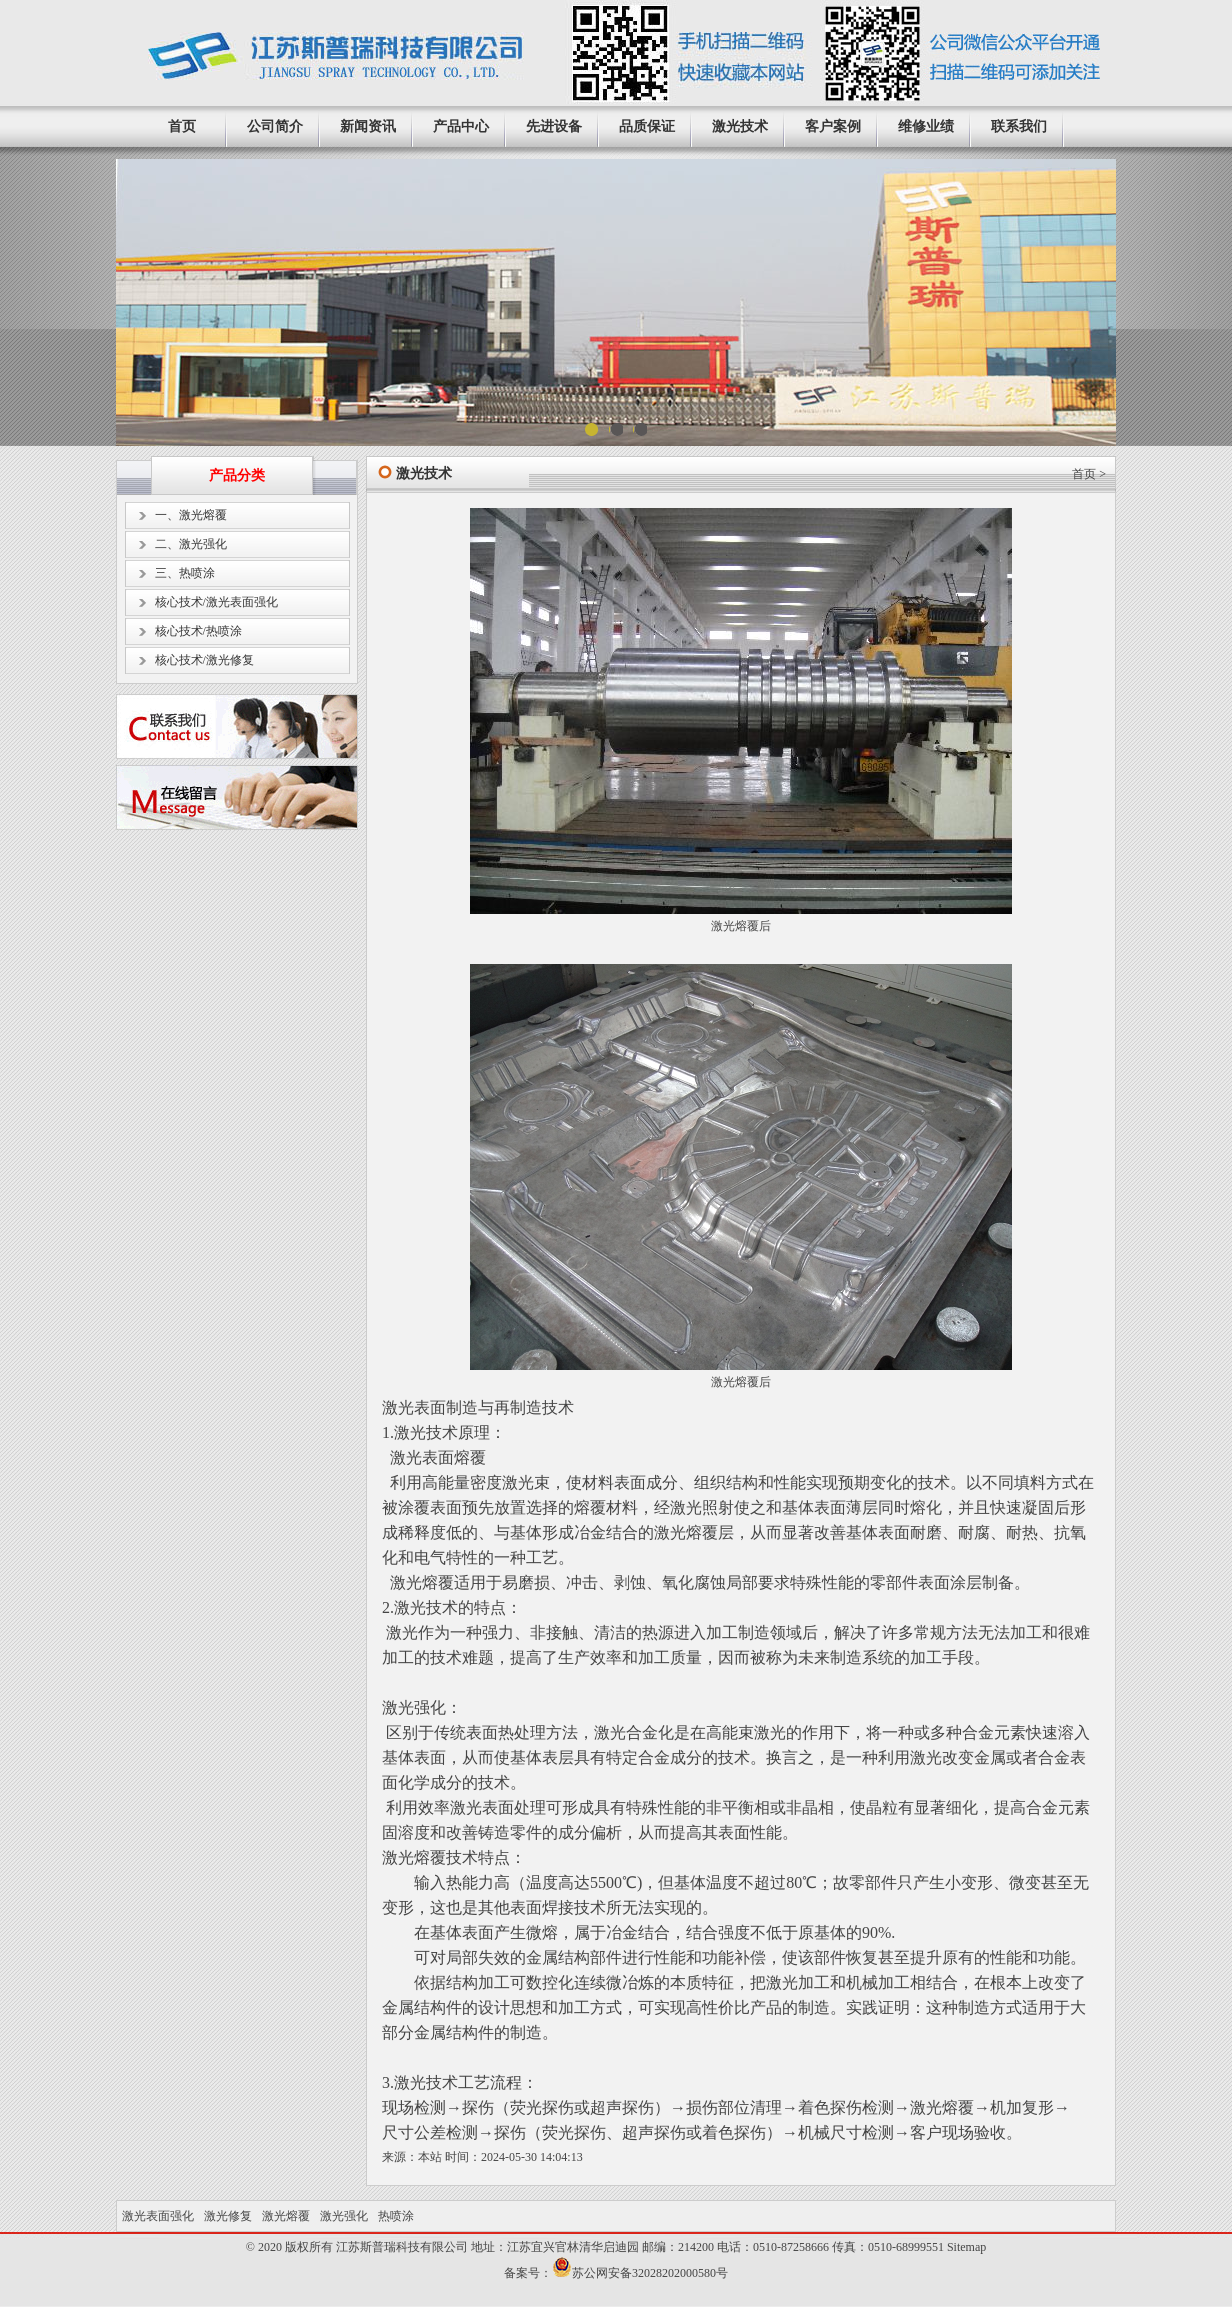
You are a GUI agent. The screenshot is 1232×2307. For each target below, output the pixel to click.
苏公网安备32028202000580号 (650, 2273)
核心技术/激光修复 (204, 660)
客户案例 (833, 126)
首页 (182, 126)
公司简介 (275, 126)
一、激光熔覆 (191, 515)
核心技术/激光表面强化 (216, 602)
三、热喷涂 (185, 573)
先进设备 (554, 126)
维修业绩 (926, 126)
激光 (723, 1382)
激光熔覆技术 (430, 1857)
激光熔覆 (735, 926)
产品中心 (461, 126)
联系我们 (1019, 126)
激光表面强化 (158, 2216)
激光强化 (414, 1707)
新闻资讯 (368, 126)
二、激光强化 (191, 544)
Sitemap (966, 2247)
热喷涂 (396, 2216)
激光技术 (740, 126)
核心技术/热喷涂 (198, 631)
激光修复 (228, 2216)
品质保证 (647, 126)
